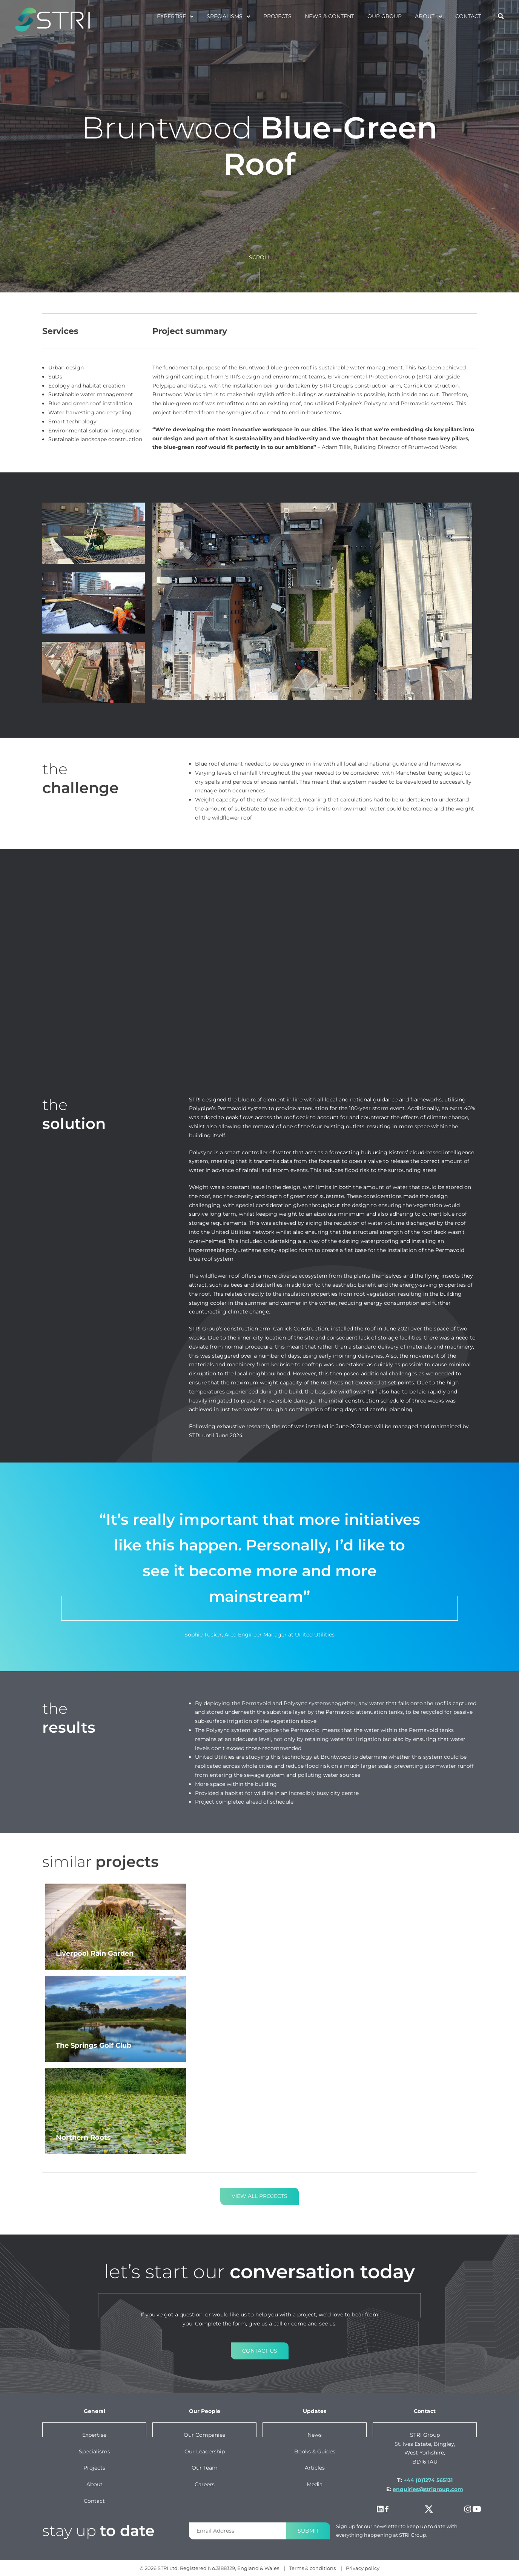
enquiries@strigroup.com (428, 2489)
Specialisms (94, 2451)
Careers (205, 2484)
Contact (468, 16)
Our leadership (204, 2451)
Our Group (384, 16)
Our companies (204, 2434)
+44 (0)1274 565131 (428, 2480)
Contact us (259, 2350)
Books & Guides (314, 2451)
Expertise (171, 16)
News (314, 2434)
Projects (94, 2467)
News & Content (329, 16)
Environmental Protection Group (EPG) (379, 376)
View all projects (259, 2196)
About (425, 16)
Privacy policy (362, 2568)
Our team (205, 2467)
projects (277, 16)
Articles (315, 2467)
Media (314, 2484)
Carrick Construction (431, 385)
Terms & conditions (312, 2568)
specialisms (225, 16)
